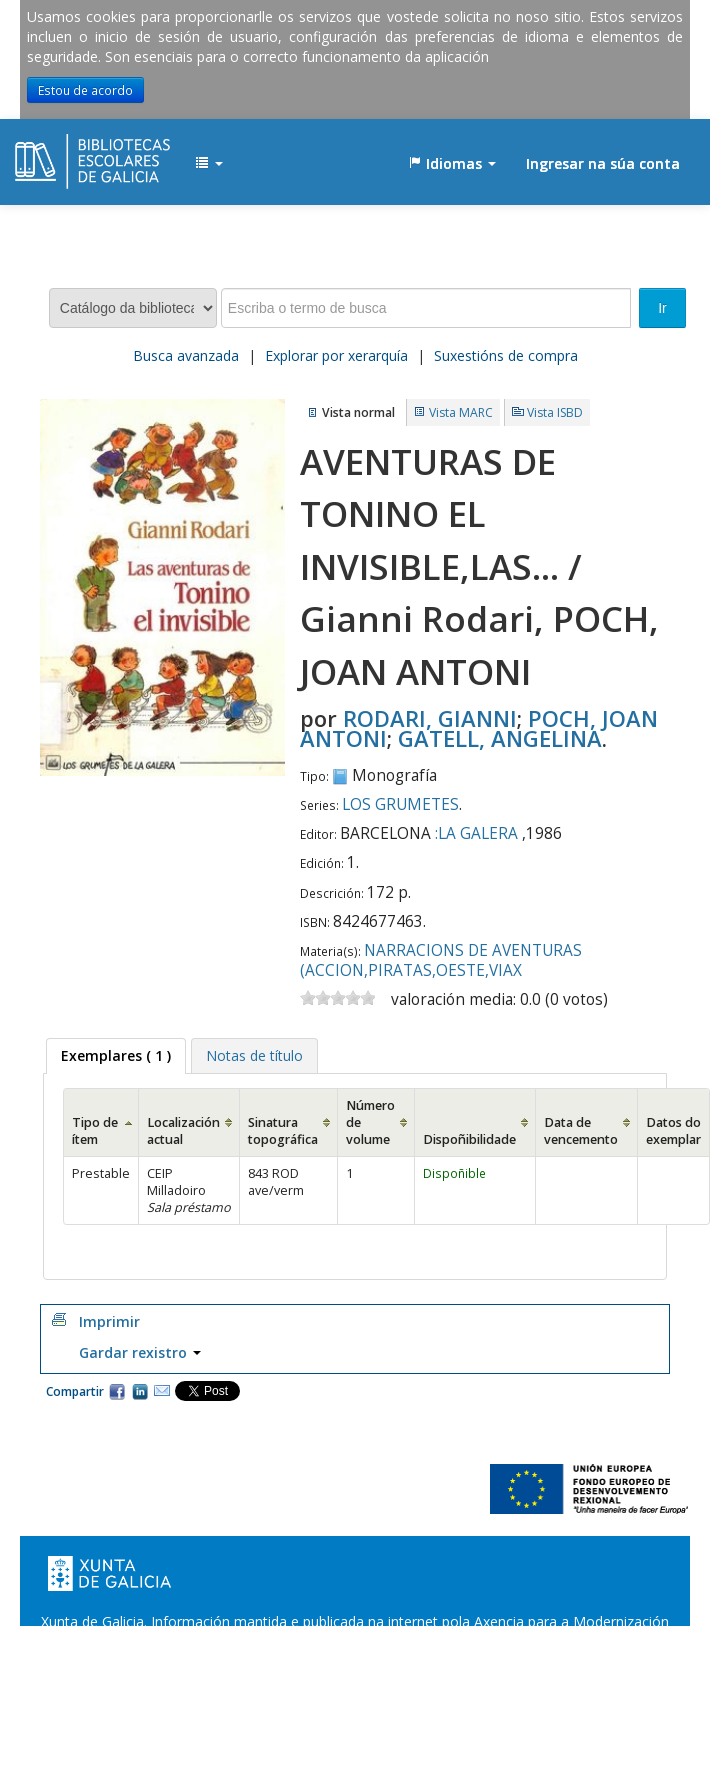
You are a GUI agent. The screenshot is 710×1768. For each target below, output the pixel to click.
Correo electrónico (162, 1391)
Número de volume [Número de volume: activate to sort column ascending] (370, 1122)
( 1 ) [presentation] (116, 1055)
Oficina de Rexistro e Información (221, 1661)
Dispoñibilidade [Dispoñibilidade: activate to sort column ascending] (469, 1139)
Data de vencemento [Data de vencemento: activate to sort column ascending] (581, 1131)
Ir (662, 308)
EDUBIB (65, 154)
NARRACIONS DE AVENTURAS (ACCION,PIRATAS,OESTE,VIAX (441, 960)
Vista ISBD (555, 412)
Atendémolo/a (545, 1661)
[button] (209, 164)
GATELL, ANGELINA (500, 738)
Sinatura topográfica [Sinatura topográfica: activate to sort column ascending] (283, 1131)
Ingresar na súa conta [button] (603, 163)
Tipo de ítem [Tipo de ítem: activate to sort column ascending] (95, 1131)
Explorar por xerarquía (336, 355)
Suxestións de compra (506, 355)
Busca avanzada (186, 355)
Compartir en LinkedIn (140, 1391)
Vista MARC (461, 412)
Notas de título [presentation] (254, 1055)
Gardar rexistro (140, 1352)
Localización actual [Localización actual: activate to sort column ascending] (183, 1131)
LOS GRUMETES (400, 804)
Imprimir (109, 1321)
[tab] (116, 1056)
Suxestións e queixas (414, 1661)
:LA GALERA (476, 833)
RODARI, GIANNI (430, 718)
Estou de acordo (85, 90)
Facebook (117, 1391)
